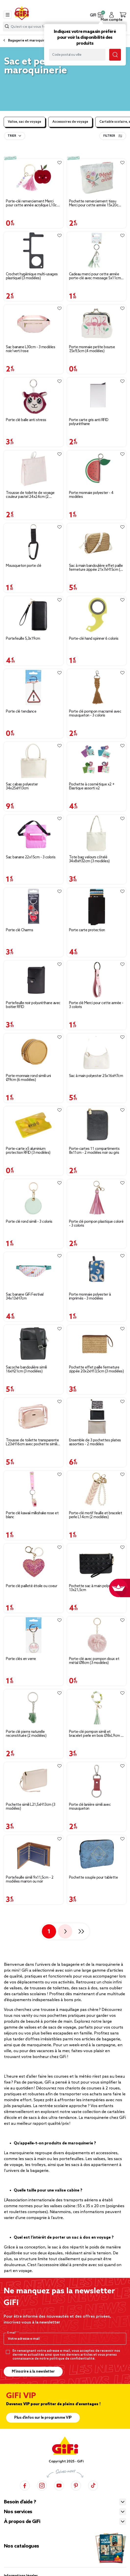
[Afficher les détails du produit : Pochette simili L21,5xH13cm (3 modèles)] (33, 1781)
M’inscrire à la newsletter (33, 2371)
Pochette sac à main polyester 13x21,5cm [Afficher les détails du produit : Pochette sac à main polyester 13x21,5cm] (93, 1588)
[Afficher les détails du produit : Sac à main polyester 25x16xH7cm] (96, 1052)
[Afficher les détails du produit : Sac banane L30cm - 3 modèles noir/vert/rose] (33, 323)
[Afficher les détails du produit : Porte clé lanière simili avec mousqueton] (96, 1781)
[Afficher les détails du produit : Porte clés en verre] (33, 1635)
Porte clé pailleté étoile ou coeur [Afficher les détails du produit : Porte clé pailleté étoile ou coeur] (31, 1586)
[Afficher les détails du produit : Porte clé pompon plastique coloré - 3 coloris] (96, 1198)
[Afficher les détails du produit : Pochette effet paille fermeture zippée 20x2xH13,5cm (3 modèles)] (96, 1344)
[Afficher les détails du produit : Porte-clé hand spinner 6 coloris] (96, 615)
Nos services (18, 2512)
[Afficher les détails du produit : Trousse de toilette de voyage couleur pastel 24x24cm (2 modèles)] (33, 469)
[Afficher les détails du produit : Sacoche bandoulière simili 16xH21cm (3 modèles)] (33, 1344)
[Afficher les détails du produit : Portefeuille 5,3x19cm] (33, 615)
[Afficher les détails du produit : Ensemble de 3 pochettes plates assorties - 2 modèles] (96, 1416)
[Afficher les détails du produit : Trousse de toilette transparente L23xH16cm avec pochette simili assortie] (33, 1416)
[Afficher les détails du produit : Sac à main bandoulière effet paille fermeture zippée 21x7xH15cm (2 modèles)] (96, 542)
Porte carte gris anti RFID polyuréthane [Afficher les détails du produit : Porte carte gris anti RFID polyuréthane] (88, 422)
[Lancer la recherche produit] (7, 26)
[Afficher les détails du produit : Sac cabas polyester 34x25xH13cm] (33, 761)
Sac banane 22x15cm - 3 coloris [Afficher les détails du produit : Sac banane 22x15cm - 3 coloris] (30, 857)
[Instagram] (42, 2485)
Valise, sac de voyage (24, 122)
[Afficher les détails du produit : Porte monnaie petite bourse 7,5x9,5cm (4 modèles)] (96, 323)
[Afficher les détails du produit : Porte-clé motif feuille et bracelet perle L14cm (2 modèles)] (96, 1489)
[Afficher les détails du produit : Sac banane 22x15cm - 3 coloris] (33, 833)
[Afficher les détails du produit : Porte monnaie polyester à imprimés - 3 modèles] (96, 1271)
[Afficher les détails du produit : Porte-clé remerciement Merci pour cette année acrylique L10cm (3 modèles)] (33, 178)
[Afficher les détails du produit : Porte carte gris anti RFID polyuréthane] (96, 396)
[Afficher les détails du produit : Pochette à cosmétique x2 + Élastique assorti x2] (96, 761)
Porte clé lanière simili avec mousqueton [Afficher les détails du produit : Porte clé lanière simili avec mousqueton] (90, 1807)
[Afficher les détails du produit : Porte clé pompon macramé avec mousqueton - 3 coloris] (96, 688)
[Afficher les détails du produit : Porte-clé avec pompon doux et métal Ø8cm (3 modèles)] (96, 1635)
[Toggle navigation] (8, 15)
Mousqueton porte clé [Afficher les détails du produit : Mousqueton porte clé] (23, 566)
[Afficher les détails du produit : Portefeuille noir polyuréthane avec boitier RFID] (33, 979)
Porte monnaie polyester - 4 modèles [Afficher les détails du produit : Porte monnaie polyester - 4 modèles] (91, 495)
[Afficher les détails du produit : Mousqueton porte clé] (33, 542)
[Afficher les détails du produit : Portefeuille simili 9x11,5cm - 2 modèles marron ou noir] (33, 1854)
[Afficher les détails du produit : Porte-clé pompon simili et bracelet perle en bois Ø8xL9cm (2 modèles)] (96, 1708)
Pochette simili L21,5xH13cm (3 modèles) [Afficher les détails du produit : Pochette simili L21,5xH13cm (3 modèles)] (30, 1807)
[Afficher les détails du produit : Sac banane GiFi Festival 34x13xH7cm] (33, 1271)
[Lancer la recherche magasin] (115, 55)
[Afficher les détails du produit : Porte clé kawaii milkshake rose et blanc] (33, 1489)
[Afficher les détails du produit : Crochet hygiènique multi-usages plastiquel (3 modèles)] (33, 250)
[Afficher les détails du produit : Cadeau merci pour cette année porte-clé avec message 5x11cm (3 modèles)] (96, 250)
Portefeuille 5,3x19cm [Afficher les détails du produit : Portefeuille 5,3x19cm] (23, 639)
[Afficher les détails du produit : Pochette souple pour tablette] (96, 1854)
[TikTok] (93, 2485)
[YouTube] (59, 2485)
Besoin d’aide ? (20, 2502)
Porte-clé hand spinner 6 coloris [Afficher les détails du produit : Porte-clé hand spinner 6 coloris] (93, 639)
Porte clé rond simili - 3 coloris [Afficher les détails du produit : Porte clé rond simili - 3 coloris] (29, 1222)
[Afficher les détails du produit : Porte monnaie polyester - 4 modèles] (96, 469)
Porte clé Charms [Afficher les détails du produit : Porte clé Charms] (19, 930)
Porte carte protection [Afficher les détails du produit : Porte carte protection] (87, 930)
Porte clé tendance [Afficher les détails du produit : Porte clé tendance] (21, 712)
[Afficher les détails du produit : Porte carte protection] (96, 906)
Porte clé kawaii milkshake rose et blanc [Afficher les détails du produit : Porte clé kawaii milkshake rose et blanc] (32, 1515)
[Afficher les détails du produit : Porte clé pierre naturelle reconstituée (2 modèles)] (33, 1708)
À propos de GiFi (22, 2522)
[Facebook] (25, 2485)
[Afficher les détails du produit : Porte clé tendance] (33, 688)
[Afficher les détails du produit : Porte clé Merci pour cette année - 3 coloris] (96, 979)
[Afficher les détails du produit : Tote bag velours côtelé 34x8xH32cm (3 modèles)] (96, 833)
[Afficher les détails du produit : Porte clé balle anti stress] (33, 396)
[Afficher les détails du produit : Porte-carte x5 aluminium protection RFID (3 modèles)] (33, 1125)
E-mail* (12, 2333)
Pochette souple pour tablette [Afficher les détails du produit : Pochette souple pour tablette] (93, 1878)
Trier (12, 136)
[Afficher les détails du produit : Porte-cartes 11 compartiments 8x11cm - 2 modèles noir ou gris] (96, 1125)
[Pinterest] (76, 2485)
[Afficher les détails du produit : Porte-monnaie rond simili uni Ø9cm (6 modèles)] (33, 1052)
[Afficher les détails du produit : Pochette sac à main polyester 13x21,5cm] (96, 1562)
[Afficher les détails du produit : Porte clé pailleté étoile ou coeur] (33, 1562)
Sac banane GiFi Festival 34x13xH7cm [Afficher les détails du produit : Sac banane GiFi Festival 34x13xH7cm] (24, 1297)
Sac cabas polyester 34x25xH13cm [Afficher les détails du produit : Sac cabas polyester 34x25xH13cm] (22, 786)
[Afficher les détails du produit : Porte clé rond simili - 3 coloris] (33, 1198)
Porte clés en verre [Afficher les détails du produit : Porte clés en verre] (21, 1659)
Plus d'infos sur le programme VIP (43, 2418)
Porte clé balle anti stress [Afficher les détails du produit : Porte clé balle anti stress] (26, 420)
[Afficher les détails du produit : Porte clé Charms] (33, 906)
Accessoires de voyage (70, 122)
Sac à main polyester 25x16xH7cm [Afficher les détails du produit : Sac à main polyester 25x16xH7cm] (96, 1076)
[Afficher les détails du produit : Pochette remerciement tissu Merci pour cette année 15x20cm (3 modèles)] (96, 178)
